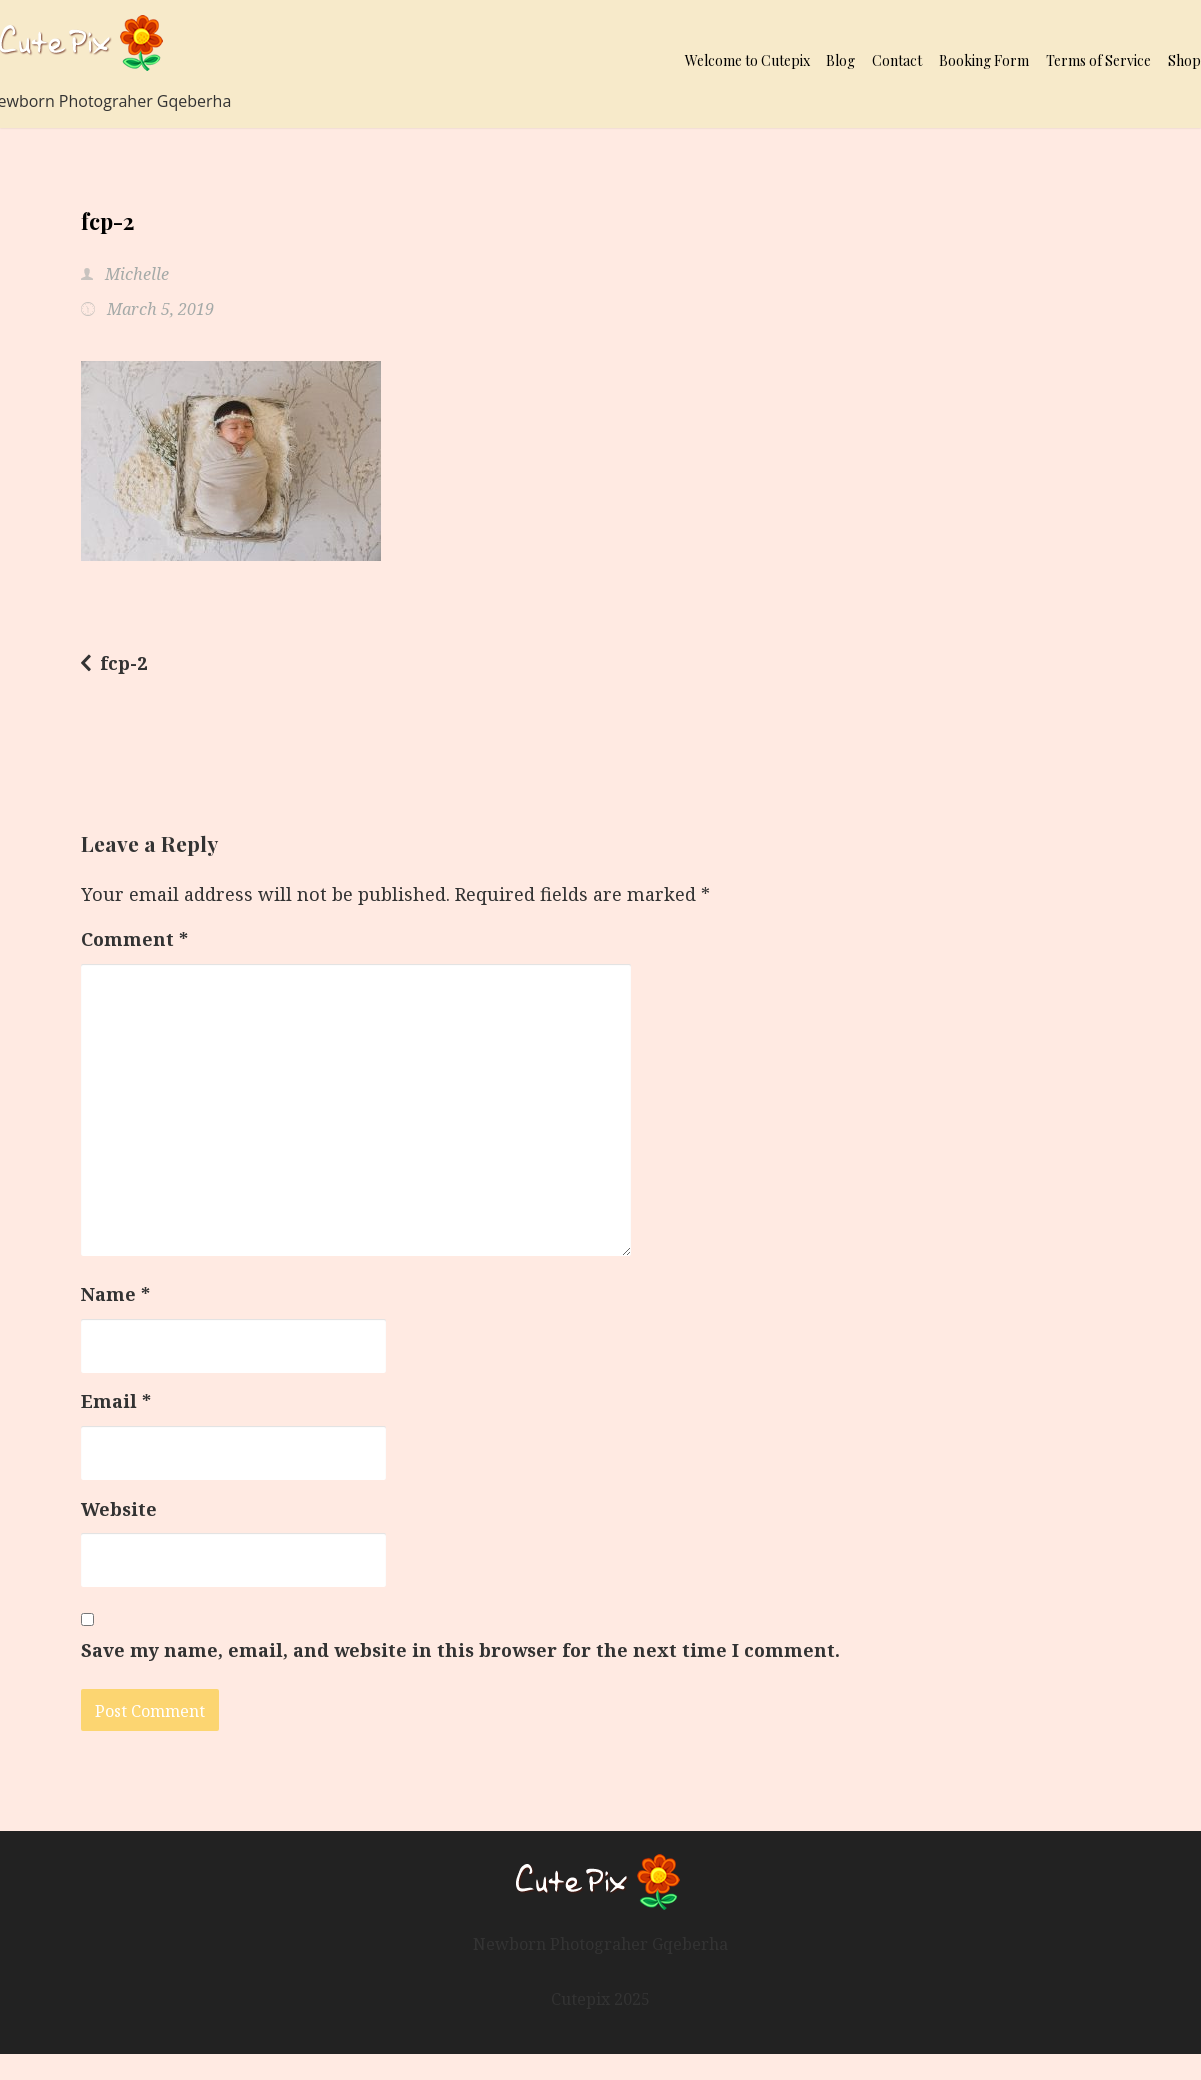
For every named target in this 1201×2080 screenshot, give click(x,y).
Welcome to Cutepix (747, 60)
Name (115, 1294)
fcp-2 (123, 663)
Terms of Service (1098, 60)
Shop (1184, 60)
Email (116, 1401)
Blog (840, 60)
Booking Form (984, 60)
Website (119, 1509)
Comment (134, 939)
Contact (897, 60)
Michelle (135, 274)
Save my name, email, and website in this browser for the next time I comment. (460, 1650)
